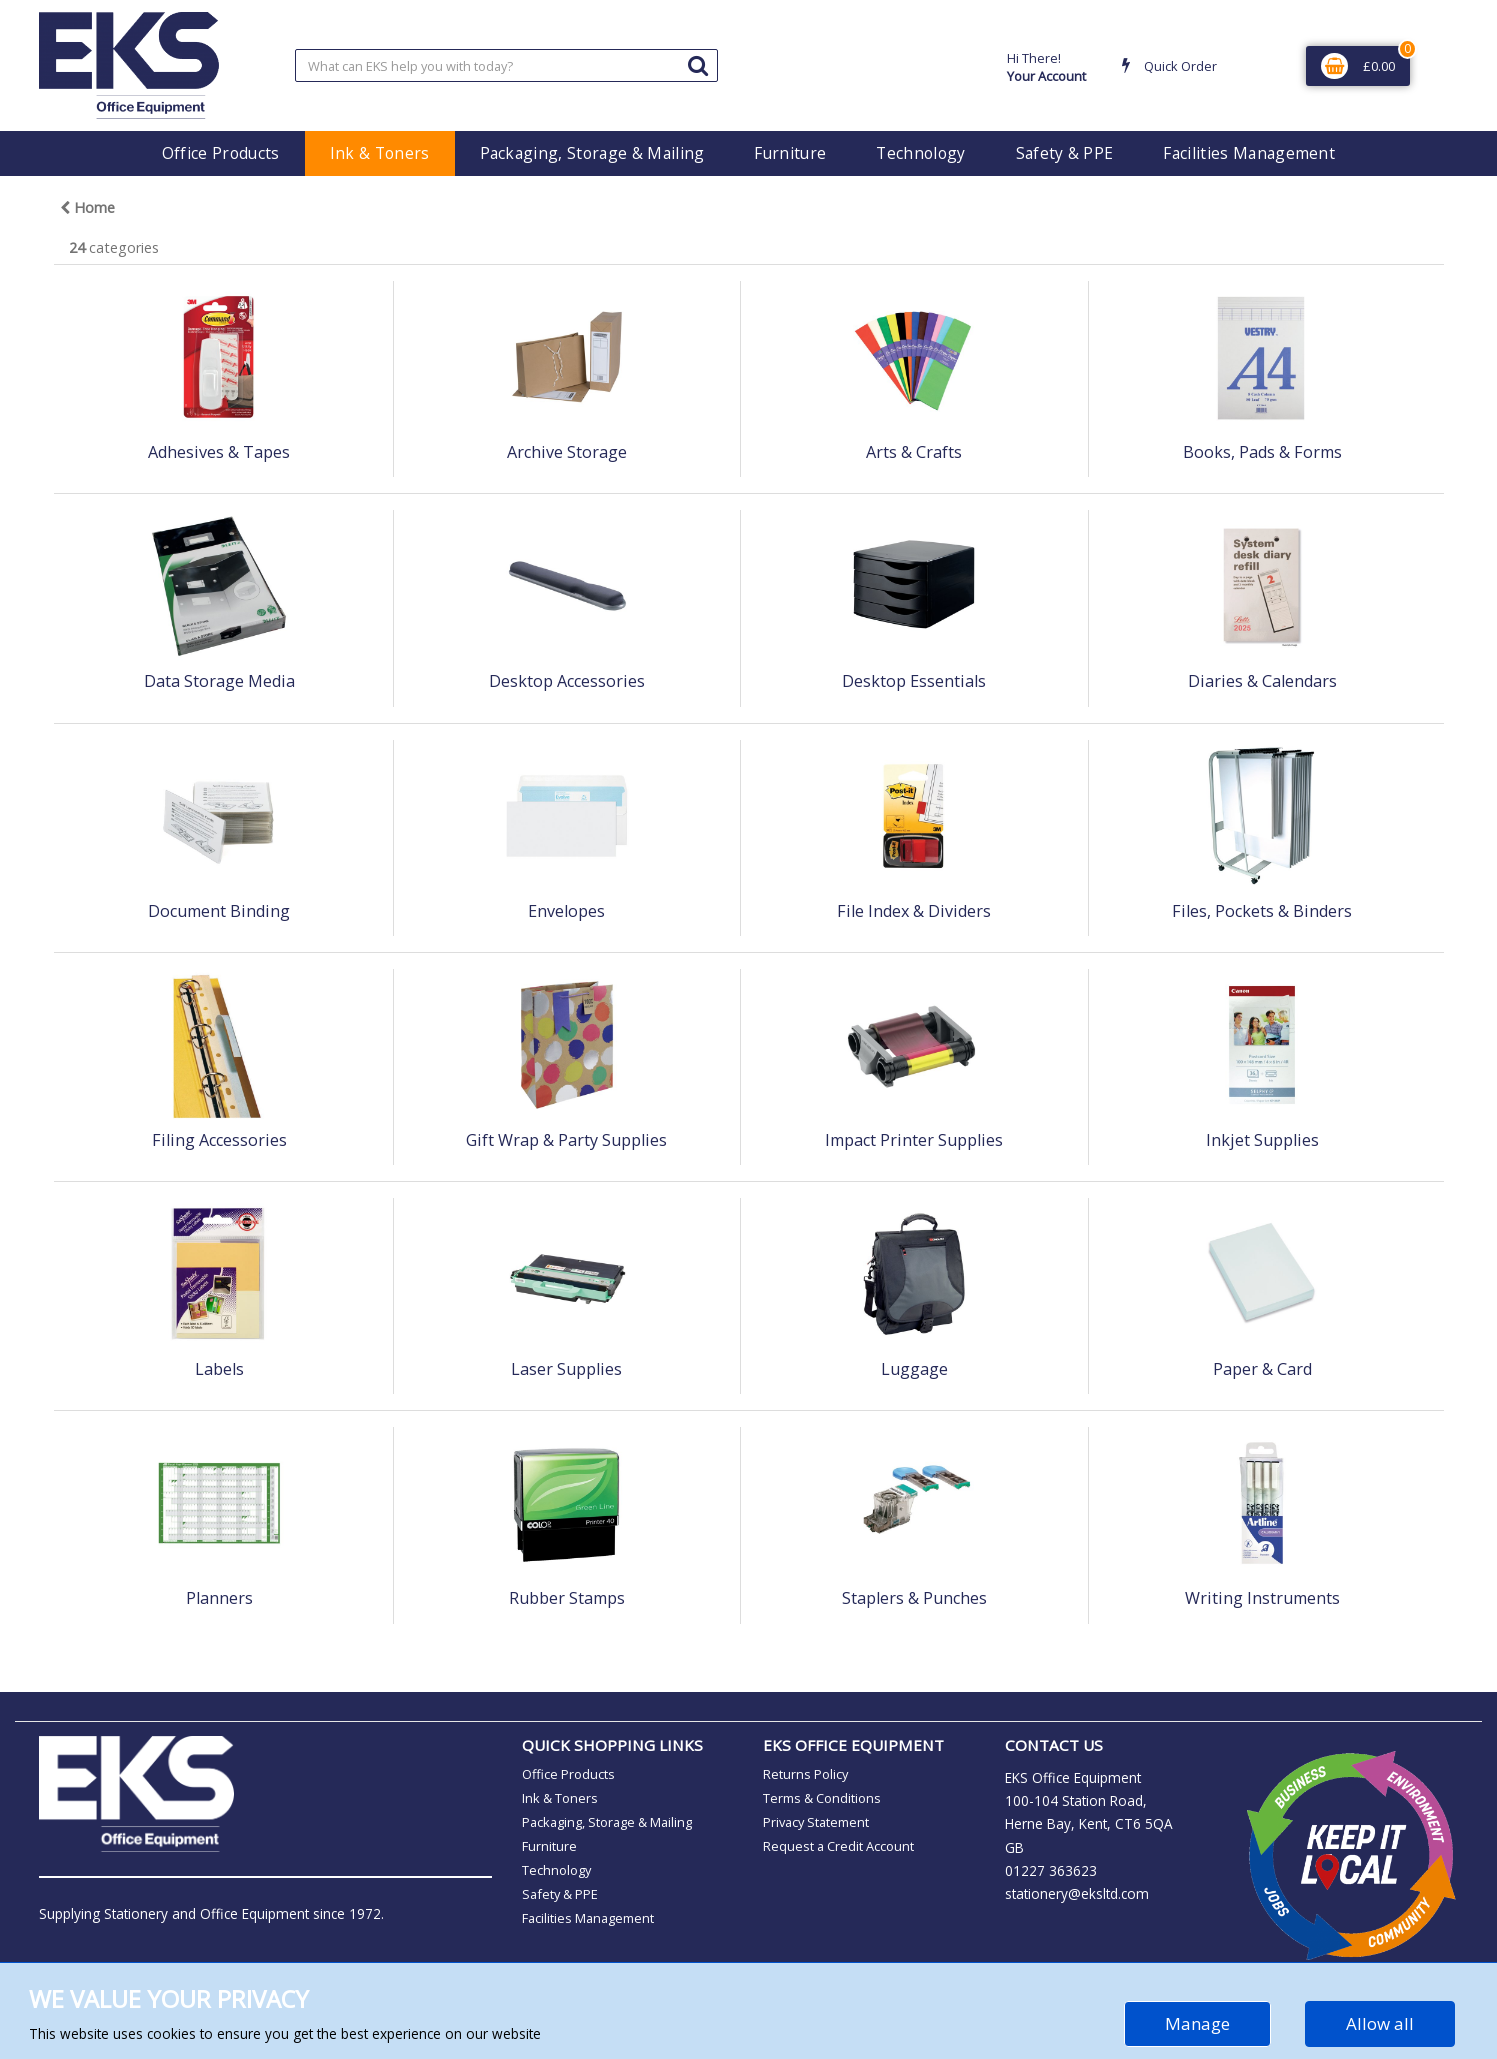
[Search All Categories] (506, 65)
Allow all (1380, 2023)
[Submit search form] (698, 64)
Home (87, 207)
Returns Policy (805, 1774)
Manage (1197, 2023)
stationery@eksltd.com (1077, 1893)
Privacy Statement (816, 1822)
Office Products (221, 153)
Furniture (790, 153)
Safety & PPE (1065, 153)
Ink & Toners (380, 153)
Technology (920, 153)
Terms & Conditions (822, 1798)
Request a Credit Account (838, 1846)
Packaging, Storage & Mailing (592, 153)
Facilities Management (1249, 153)
